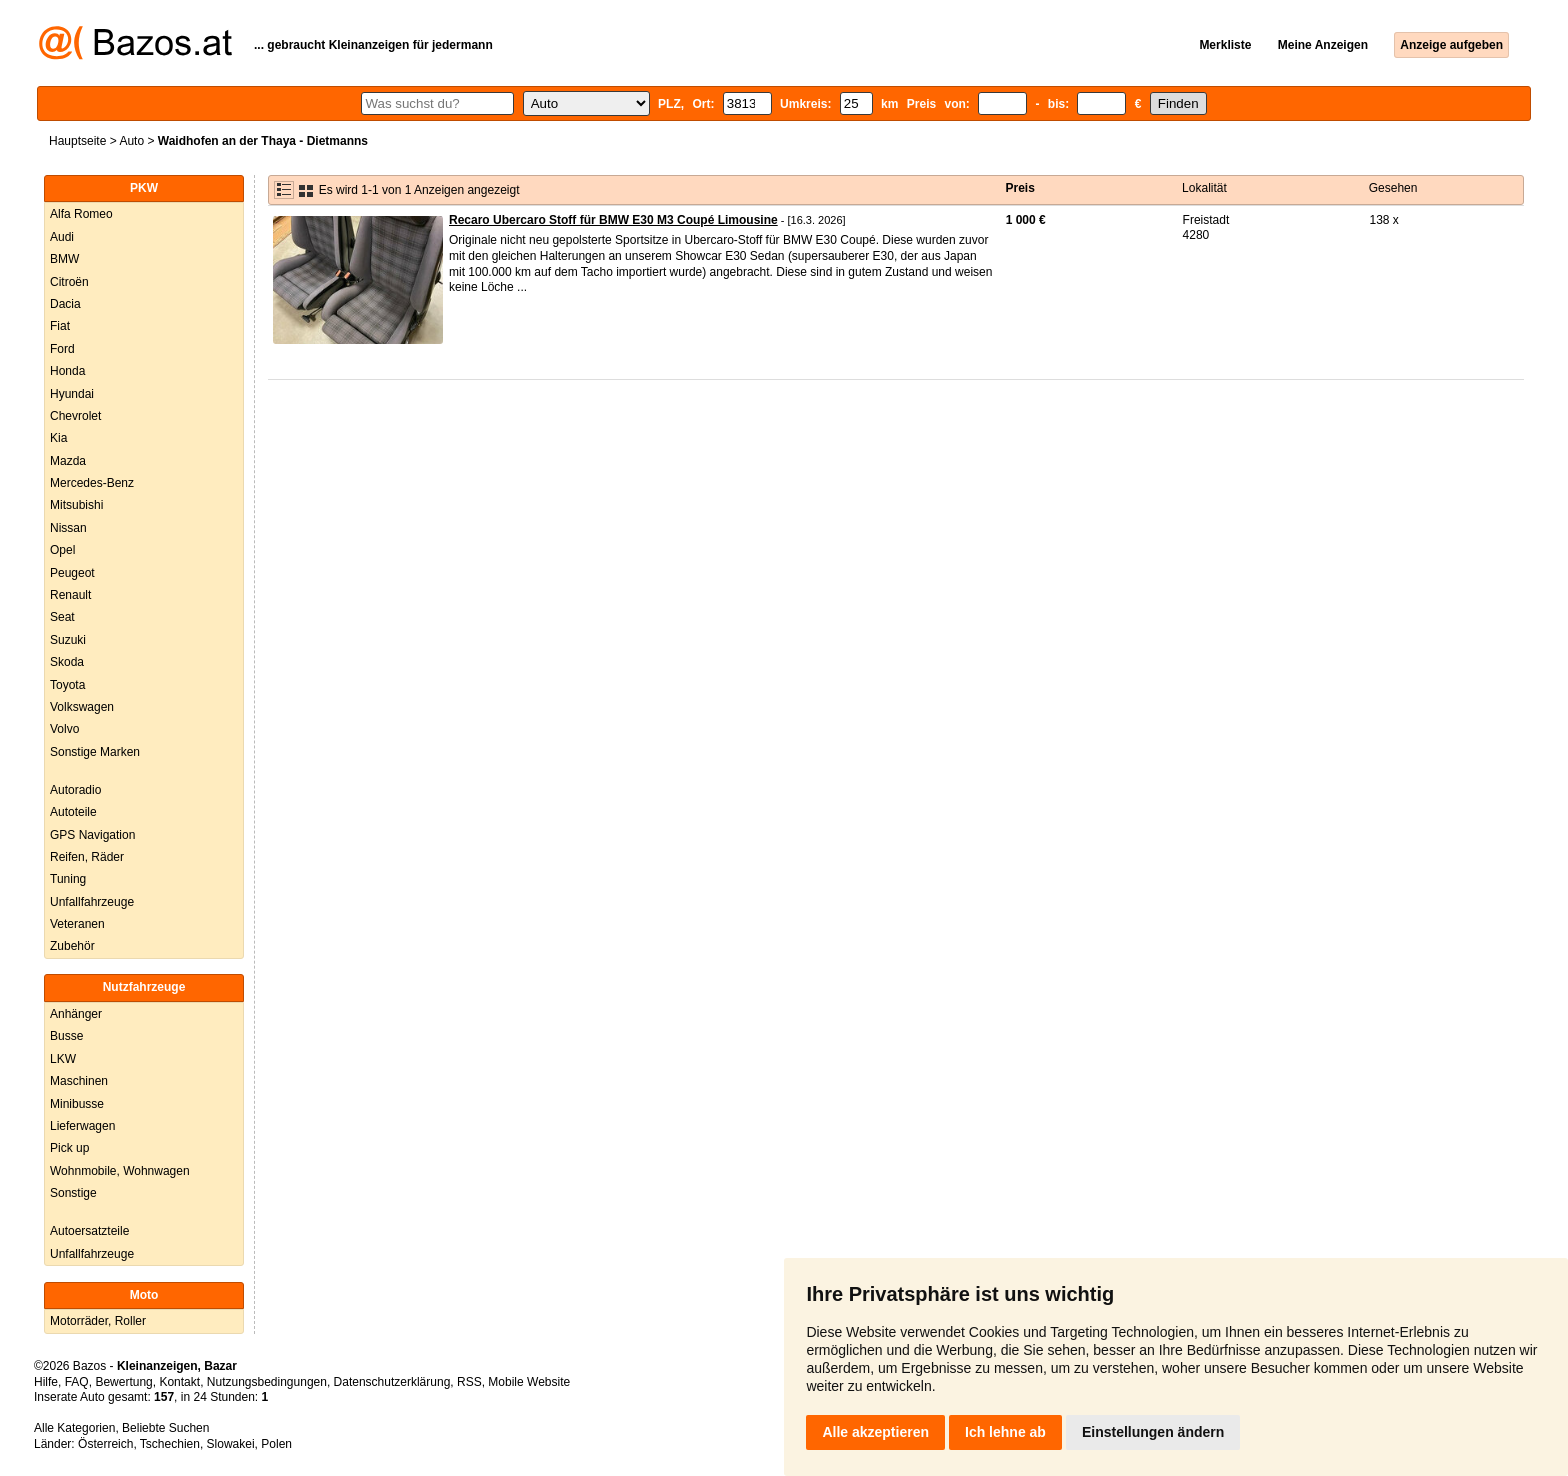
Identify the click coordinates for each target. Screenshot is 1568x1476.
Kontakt (179, 1382)
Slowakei (231, 1444)
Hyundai (72, 394)
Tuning (68, 879)
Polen (276, 1444)
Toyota (67, 685)
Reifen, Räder (87, 857)
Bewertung (123, 1382)
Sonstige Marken (95, 752)
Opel (62, 550)
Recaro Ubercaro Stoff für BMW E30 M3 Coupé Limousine (613, 220)
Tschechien (170, 1444)
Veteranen (77, 924)
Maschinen (79, 1081)
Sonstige (73, 1193)
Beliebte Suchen (165, 1428)
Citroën (69, 282)
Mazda (68, 461)
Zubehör (72, 946)
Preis (1020, 188)
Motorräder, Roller (98, 1321)
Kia (58, 438)
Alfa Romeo (81, 214)
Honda (67, 371)
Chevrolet (75, 416)
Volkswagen (82, 707)
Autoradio (75, 790)
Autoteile (73, 812)
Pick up (69, 1148)
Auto (131, 141)
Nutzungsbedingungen (267, 1382)
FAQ (77, 1382)
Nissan (68, 528)
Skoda (67, 662)
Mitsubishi (76, 505)
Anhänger (76, 1014)
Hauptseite (77, 141)
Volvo (64, 729)
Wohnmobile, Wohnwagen (120, 1171)
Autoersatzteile (89, 1231)
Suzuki (68, 640)
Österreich (105, 1444)
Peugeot (72, 573)
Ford (62, 349)
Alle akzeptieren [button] (875, 1432)
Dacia (65, 304)
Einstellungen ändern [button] (1153, 1432)
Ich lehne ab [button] (1005, 1432)
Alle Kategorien (74, 1428)
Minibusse (77, 1104)
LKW (63, 1059)
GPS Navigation (92, 835)
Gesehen (1393, 188)
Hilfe (46, 1382)
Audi (62, 237)
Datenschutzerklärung (392, 1382)
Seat (62, 617)
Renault (70, 595)
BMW (64, 259)
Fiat (60, 326)
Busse (66, 1036)
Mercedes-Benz (92, 483)
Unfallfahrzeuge (92, 902)
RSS (469, 1382)
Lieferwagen (82, 1126)
